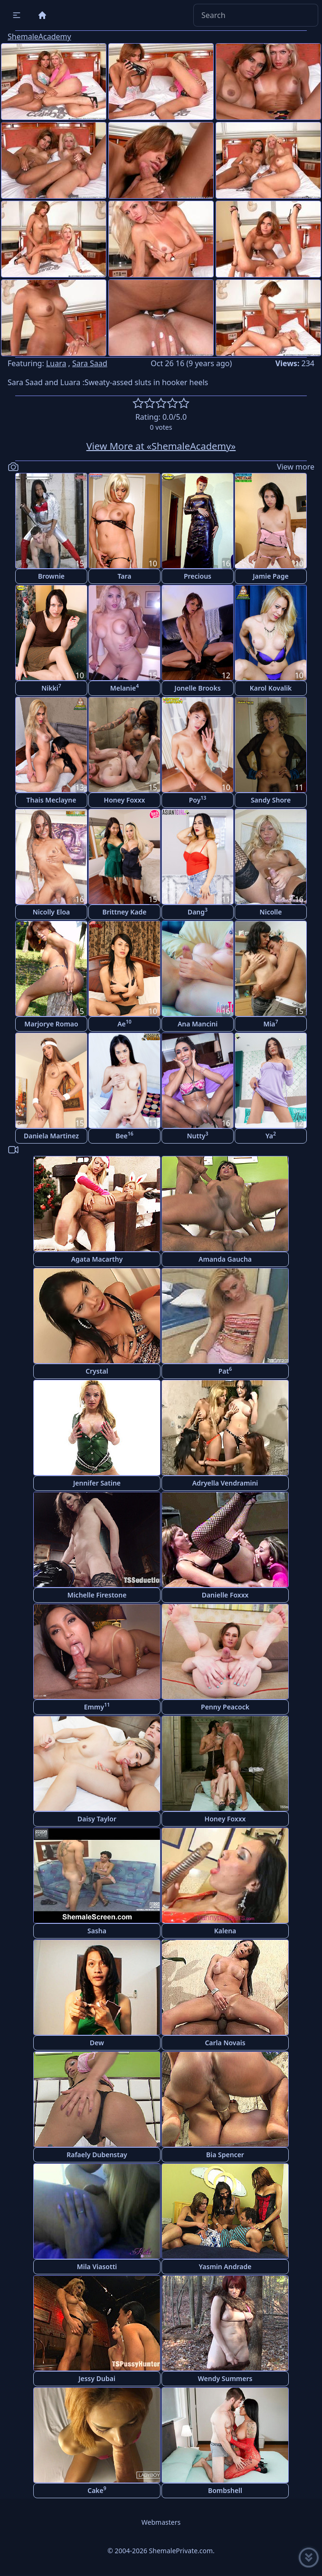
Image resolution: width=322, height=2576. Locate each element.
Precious (197, 576)
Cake (96, 2490)
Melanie (124, 687)
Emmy (97, 1706)
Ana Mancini (198, 1023)
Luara (56, 363)
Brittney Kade (125, 911)
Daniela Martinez (51, 1135)
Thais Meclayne (51, 799)
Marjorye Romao (51, 1023)
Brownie (51, 576)
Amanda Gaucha (225, 1259)
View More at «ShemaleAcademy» (161, 446)
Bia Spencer (225, 2154)
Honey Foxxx (124, 799)
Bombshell (225, 2490)
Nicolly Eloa (51, 911)
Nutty (197, 1135)
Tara (124, 576)
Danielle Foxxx (225, 1594)
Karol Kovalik (271, 687)
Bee (124, 1135)
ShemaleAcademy (39, 36)
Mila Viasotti (97, 2266)
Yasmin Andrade (225, 2266)
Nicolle (271, 911)
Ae (124, 1023)
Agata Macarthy (97, 1259)
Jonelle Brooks (197, 687)
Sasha (96, 1930)
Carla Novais (225, 2042)
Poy (198, 799)
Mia (270, 1023)
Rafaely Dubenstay (96, 2154)
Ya (270, 1135)
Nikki (51, 687)
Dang (198, 911)
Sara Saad (89, 363)
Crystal (96, 1371)
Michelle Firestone (97, 1594)
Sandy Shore (271, 799)
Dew (97, 2042)
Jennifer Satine (97, 1482)
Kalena (225, 1930)
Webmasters (161, 2522)
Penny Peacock (225, 1706)
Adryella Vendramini (225, 1482)
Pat (225, 1371)
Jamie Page (271, 576)
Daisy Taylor (96, 1818)
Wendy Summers (225, 2378)
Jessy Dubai (96, 2378)
